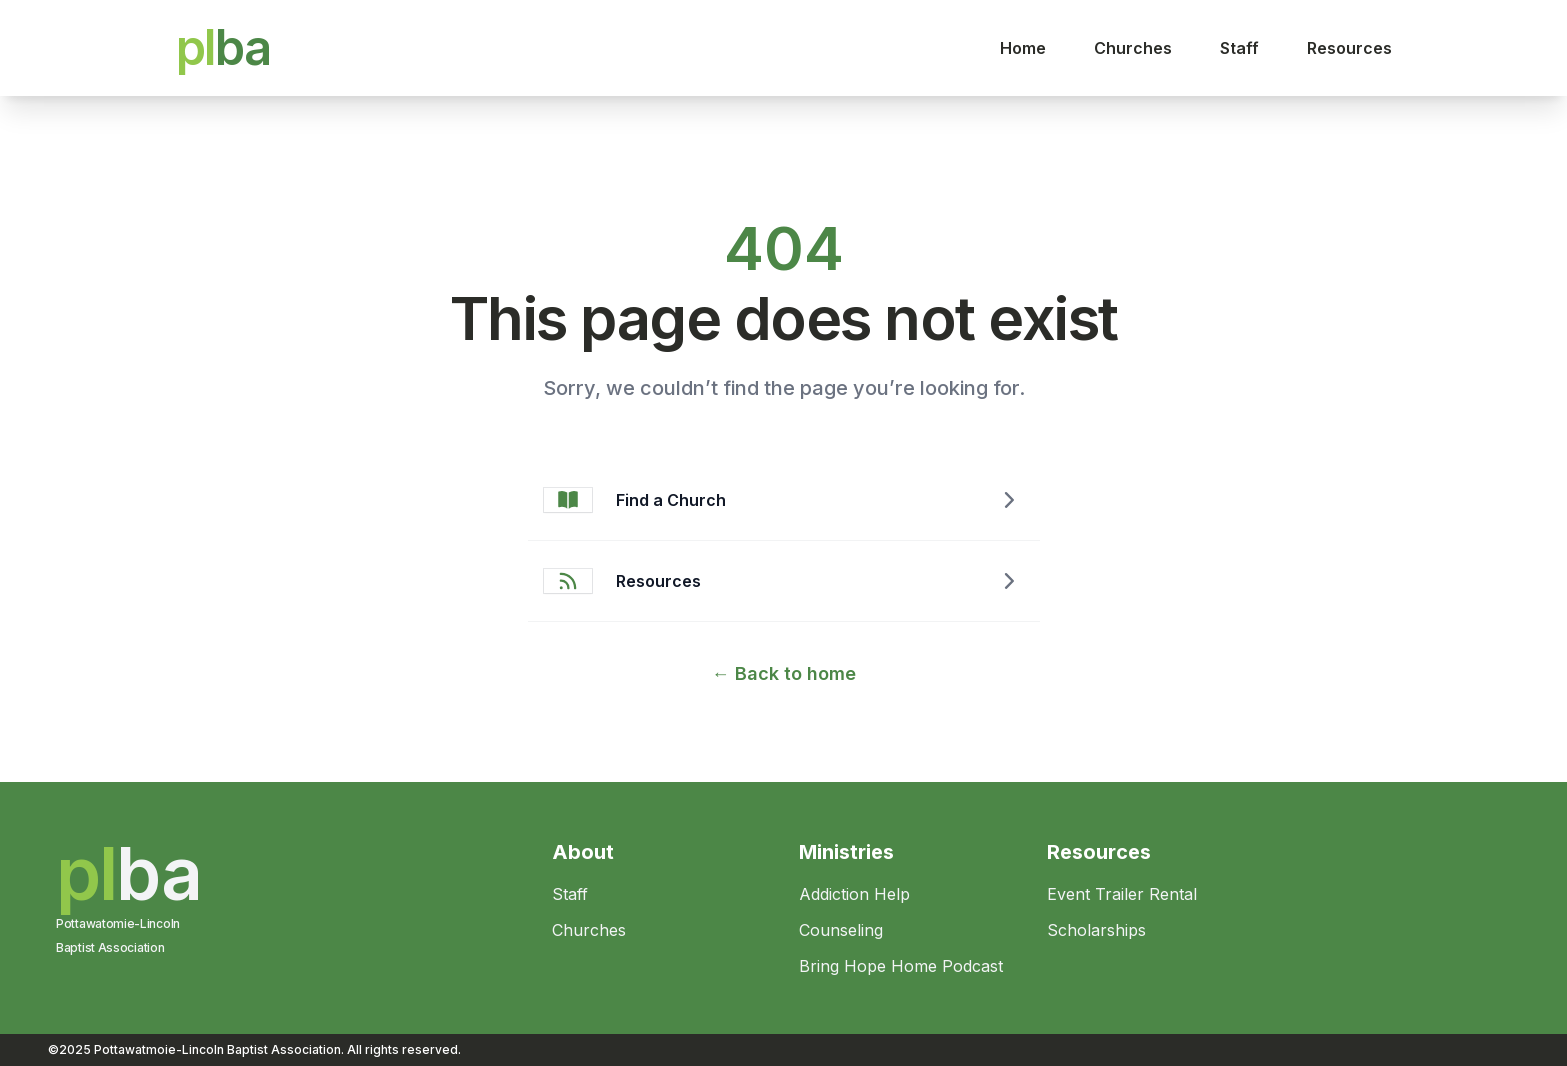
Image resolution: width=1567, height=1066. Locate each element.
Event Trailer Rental (1122, 894)
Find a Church (671, 500)
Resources (1349, 48)
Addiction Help (854, 894)
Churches (1133, 48)
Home (1023, 48)
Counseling (841, 930)
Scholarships (1096, 930)
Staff (1239, 48)
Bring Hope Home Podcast (901, 966)
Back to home (784, 673)
